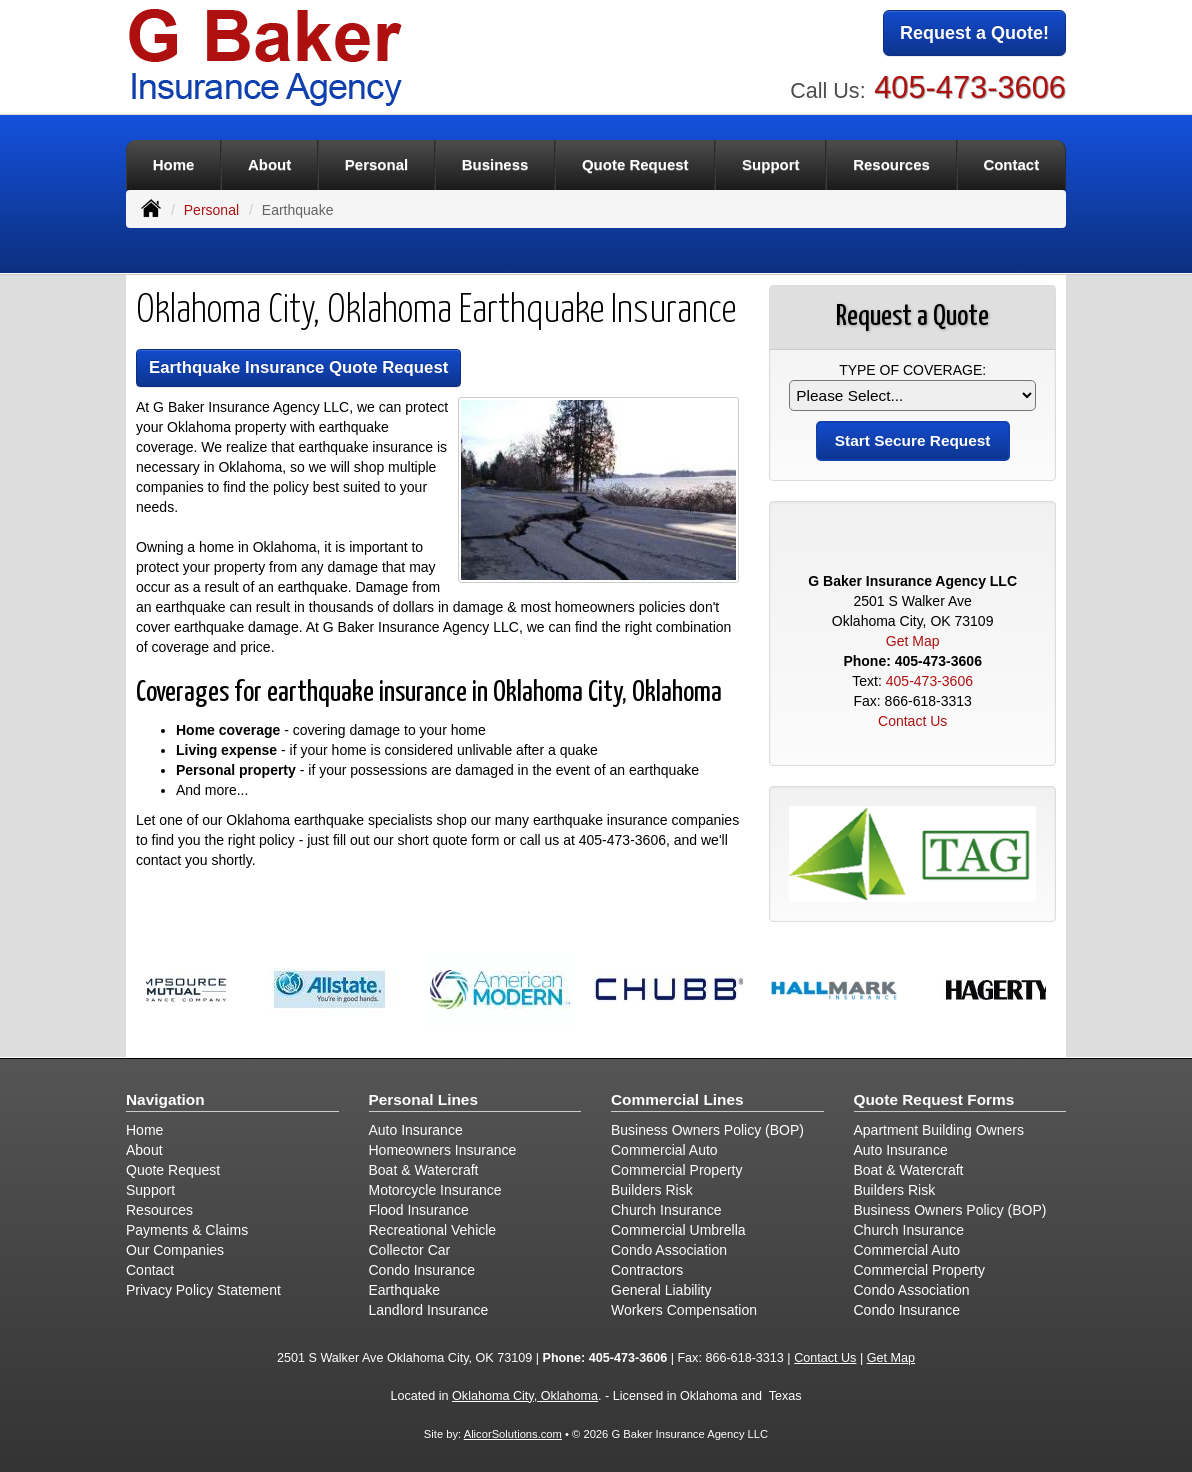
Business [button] (495, 164)
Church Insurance (666, 1210)
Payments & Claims (187, 1230)
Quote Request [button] (635, 164)
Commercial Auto (664, 1150)
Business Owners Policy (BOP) (707, 1130)
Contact (1011, 164)
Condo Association (669, 1250)
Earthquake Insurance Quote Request (298, 367)
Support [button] (771, 164)
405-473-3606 (970, 87)
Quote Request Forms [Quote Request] (934, 1099)
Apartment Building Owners (939, 1130)
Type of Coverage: (912, 370)
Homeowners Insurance (443, 1150)
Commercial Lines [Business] (677, 1099)
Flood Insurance (419, 1210)
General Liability (661, 1290)
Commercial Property (676, 1170)
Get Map (913, 641)
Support (150, 1190)
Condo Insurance (422, 1270)
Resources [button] (891, 164)
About (269, 164)
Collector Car (410, 1250)
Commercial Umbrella (678, 1230)
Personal (211, 210)
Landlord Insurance (429, 1310)
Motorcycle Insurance (435, 1190)
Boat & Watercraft (424, 1170)
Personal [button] (376, 164)
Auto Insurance (416, 1130)
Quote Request (173, 1170)
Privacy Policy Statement (203, 1290)
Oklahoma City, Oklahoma (525, 1396)
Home (174, 164)
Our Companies (175, 1250)
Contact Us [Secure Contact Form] (912, 721)
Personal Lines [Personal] (424, 1099)
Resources (159, 1210)
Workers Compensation (684, 1310)
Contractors (647, 1270)
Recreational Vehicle (433, 1230)
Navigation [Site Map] (165, 1099)
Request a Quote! (974, 33)
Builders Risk (652, 1190)
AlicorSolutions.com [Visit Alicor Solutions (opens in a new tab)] (513, 1434)
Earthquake (405, 1290)
